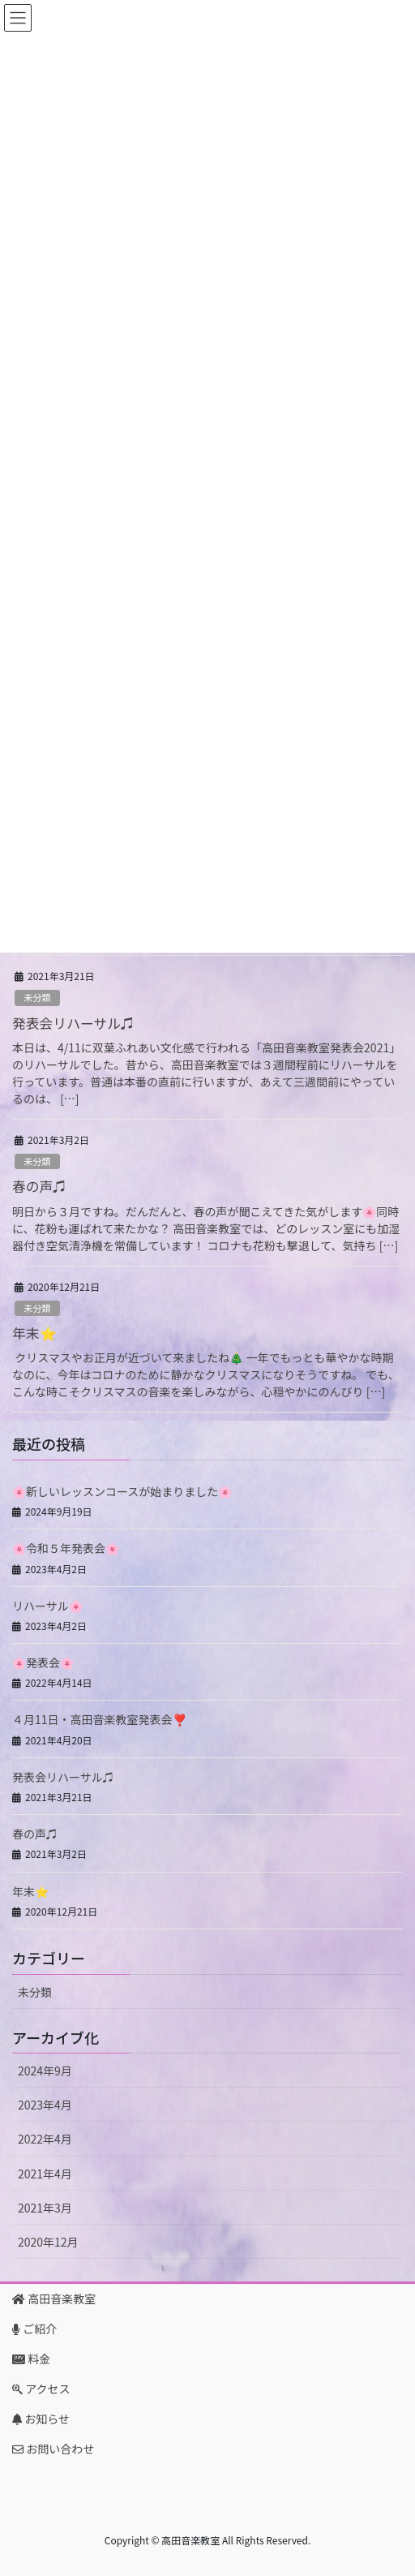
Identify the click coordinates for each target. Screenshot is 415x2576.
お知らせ (41, 2418)
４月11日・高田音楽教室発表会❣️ (99, 1719)
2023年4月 (45, 2104)
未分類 (37, 997)
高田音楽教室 (54, 2298)
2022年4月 (45, 2139)
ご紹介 (34, 2328)
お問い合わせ (53, 2449)
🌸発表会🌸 (43, 1662)
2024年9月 (45, 2070)
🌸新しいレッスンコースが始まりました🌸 (122, 1491)
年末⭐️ (34, 1333)
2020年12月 (48, 2242)
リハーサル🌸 (47, 1606)
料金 (31, 2358)
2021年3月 (45, 2208)
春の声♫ (39, 1186)
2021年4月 (45, 2173)
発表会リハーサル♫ (73, 1023)
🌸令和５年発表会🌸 (65, 1548)
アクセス (41, 2388)
